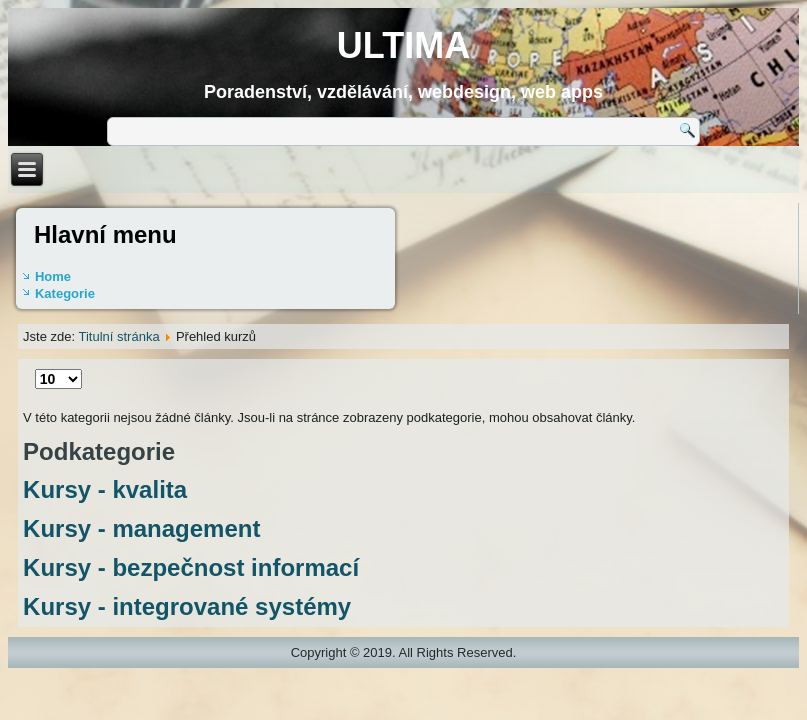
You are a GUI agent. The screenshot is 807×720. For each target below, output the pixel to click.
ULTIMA (403, 45)
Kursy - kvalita (105, 489)
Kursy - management (141, 528)
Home (53, 276)
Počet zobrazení (35, 369)
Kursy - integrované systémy (187, 606)
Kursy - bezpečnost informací (191, 567)
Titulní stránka (118, 336)
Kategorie (65, 293)
